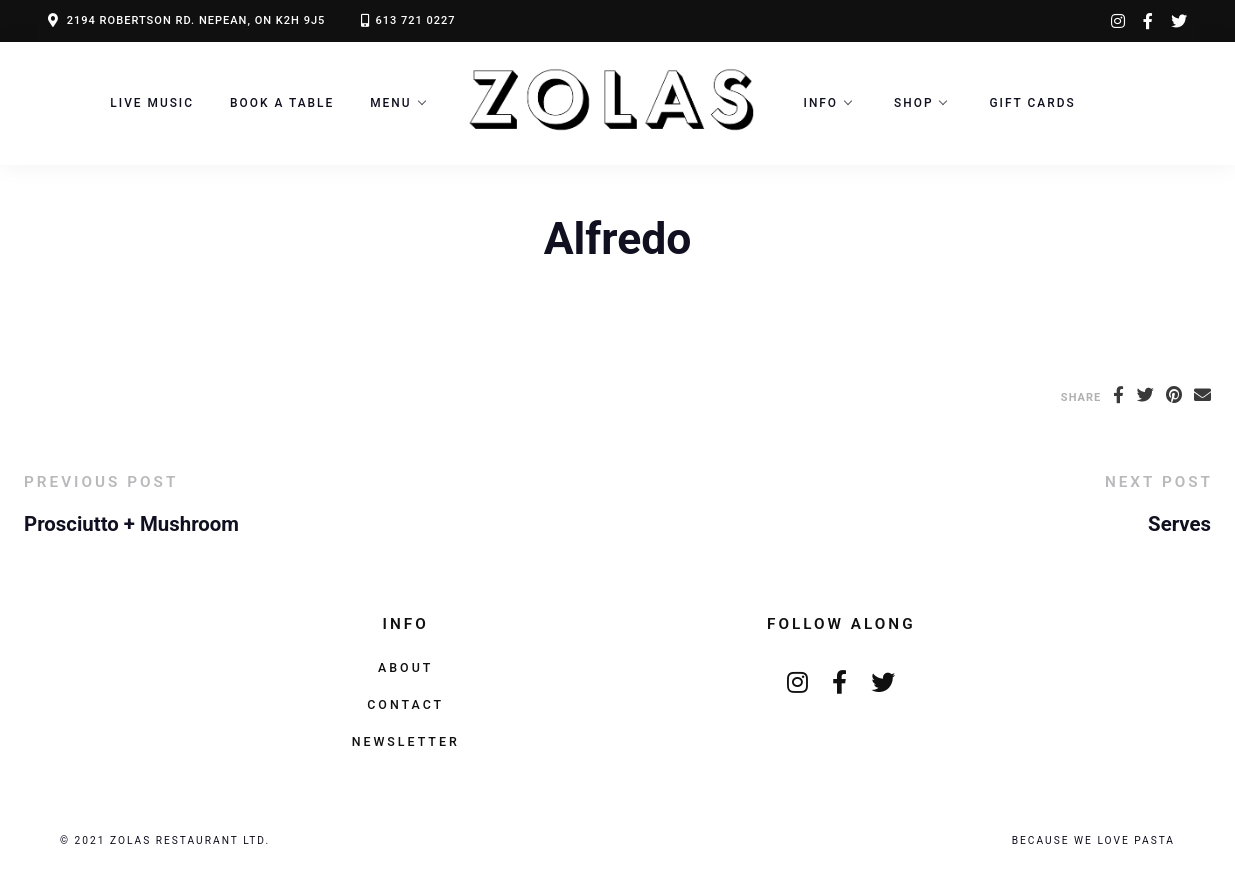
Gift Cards (1032, 103)
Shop (913, 103)
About (405, 667)
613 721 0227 (415, 20)
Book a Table (282, 103)
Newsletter (406, 741)
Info (821, 103)
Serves (1179, 524)
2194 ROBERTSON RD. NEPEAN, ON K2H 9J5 (196, 20)
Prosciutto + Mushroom (131, 524)
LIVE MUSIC (152, 103)
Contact (405, 704)
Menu (390, 103)
